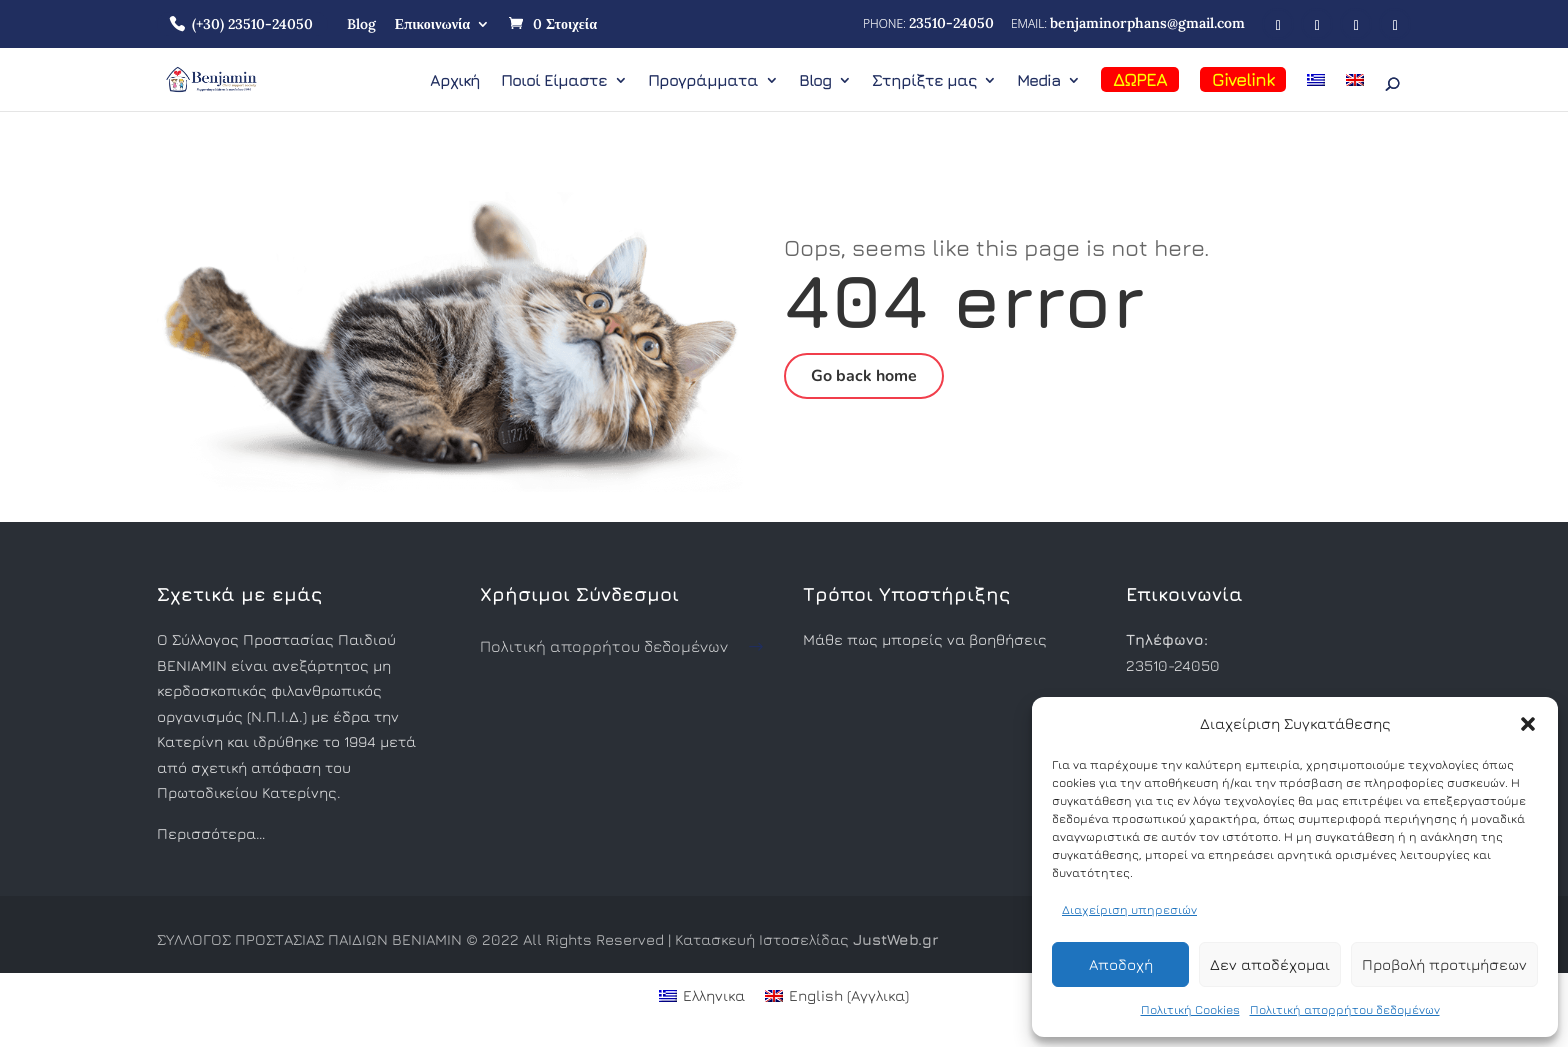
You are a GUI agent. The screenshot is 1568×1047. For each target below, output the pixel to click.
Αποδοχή (1121, 964)
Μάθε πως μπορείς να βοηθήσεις (925, 639)
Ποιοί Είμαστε (554, 81)
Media (1038, 81)
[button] (1528, 724)
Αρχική (455, 81)
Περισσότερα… (211, 833)
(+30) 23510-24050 (252, 24)
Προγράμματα (703, 81)
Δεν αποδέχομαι (1270, 964)
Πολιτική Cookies (1190, 1009)
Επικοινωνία (432, 24)
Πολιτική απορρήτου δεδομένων (1345, 1009)
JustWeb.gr (895, 939)
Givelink (1243, 79)
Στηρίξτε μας (924, 81)
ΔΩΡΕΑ (1140, 79)
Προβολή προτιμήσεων (1444, 964)
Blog (361, 24)
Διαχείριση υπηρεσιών (1129, 909)
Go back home (864, 376)
